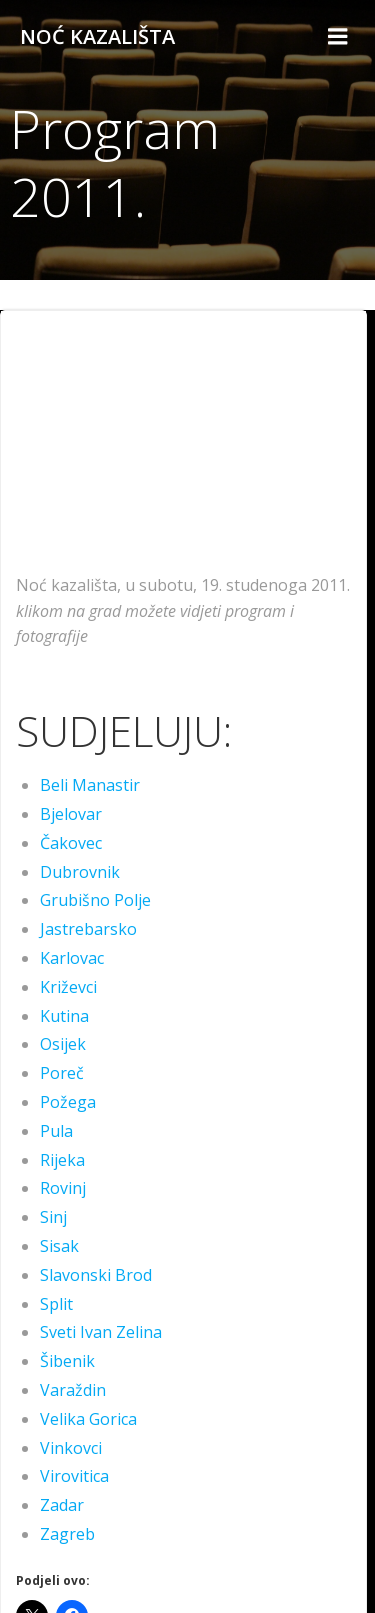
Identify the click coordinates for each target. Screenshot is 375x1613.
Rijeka (62, 1160)
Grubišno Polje (95, 900)
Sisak (59, 1246)
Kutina (64, 1016)
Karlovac (72, 958)
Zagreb (67, 1534)
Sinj (53, 1217)
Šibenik (67, 1361)
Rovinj (63, 1188)
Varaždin (73, 1390)
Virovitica (74, 1476)
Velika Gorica (88, 1419)
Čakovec (71, 843)
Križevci (68, 987)
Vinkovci (71, 1448)
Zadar (62, 1505)
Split (56, 1304)
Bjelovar (71, 814)
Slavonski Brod (96, 1275)
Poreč (62, 1073)
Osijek (63, 1044)
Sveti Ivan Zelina (101, 1332)
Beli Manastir (90, 785)
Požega (68, 1102)
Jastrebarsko (88, 929)
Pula (56, 1131)
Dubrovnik (80, 872)
